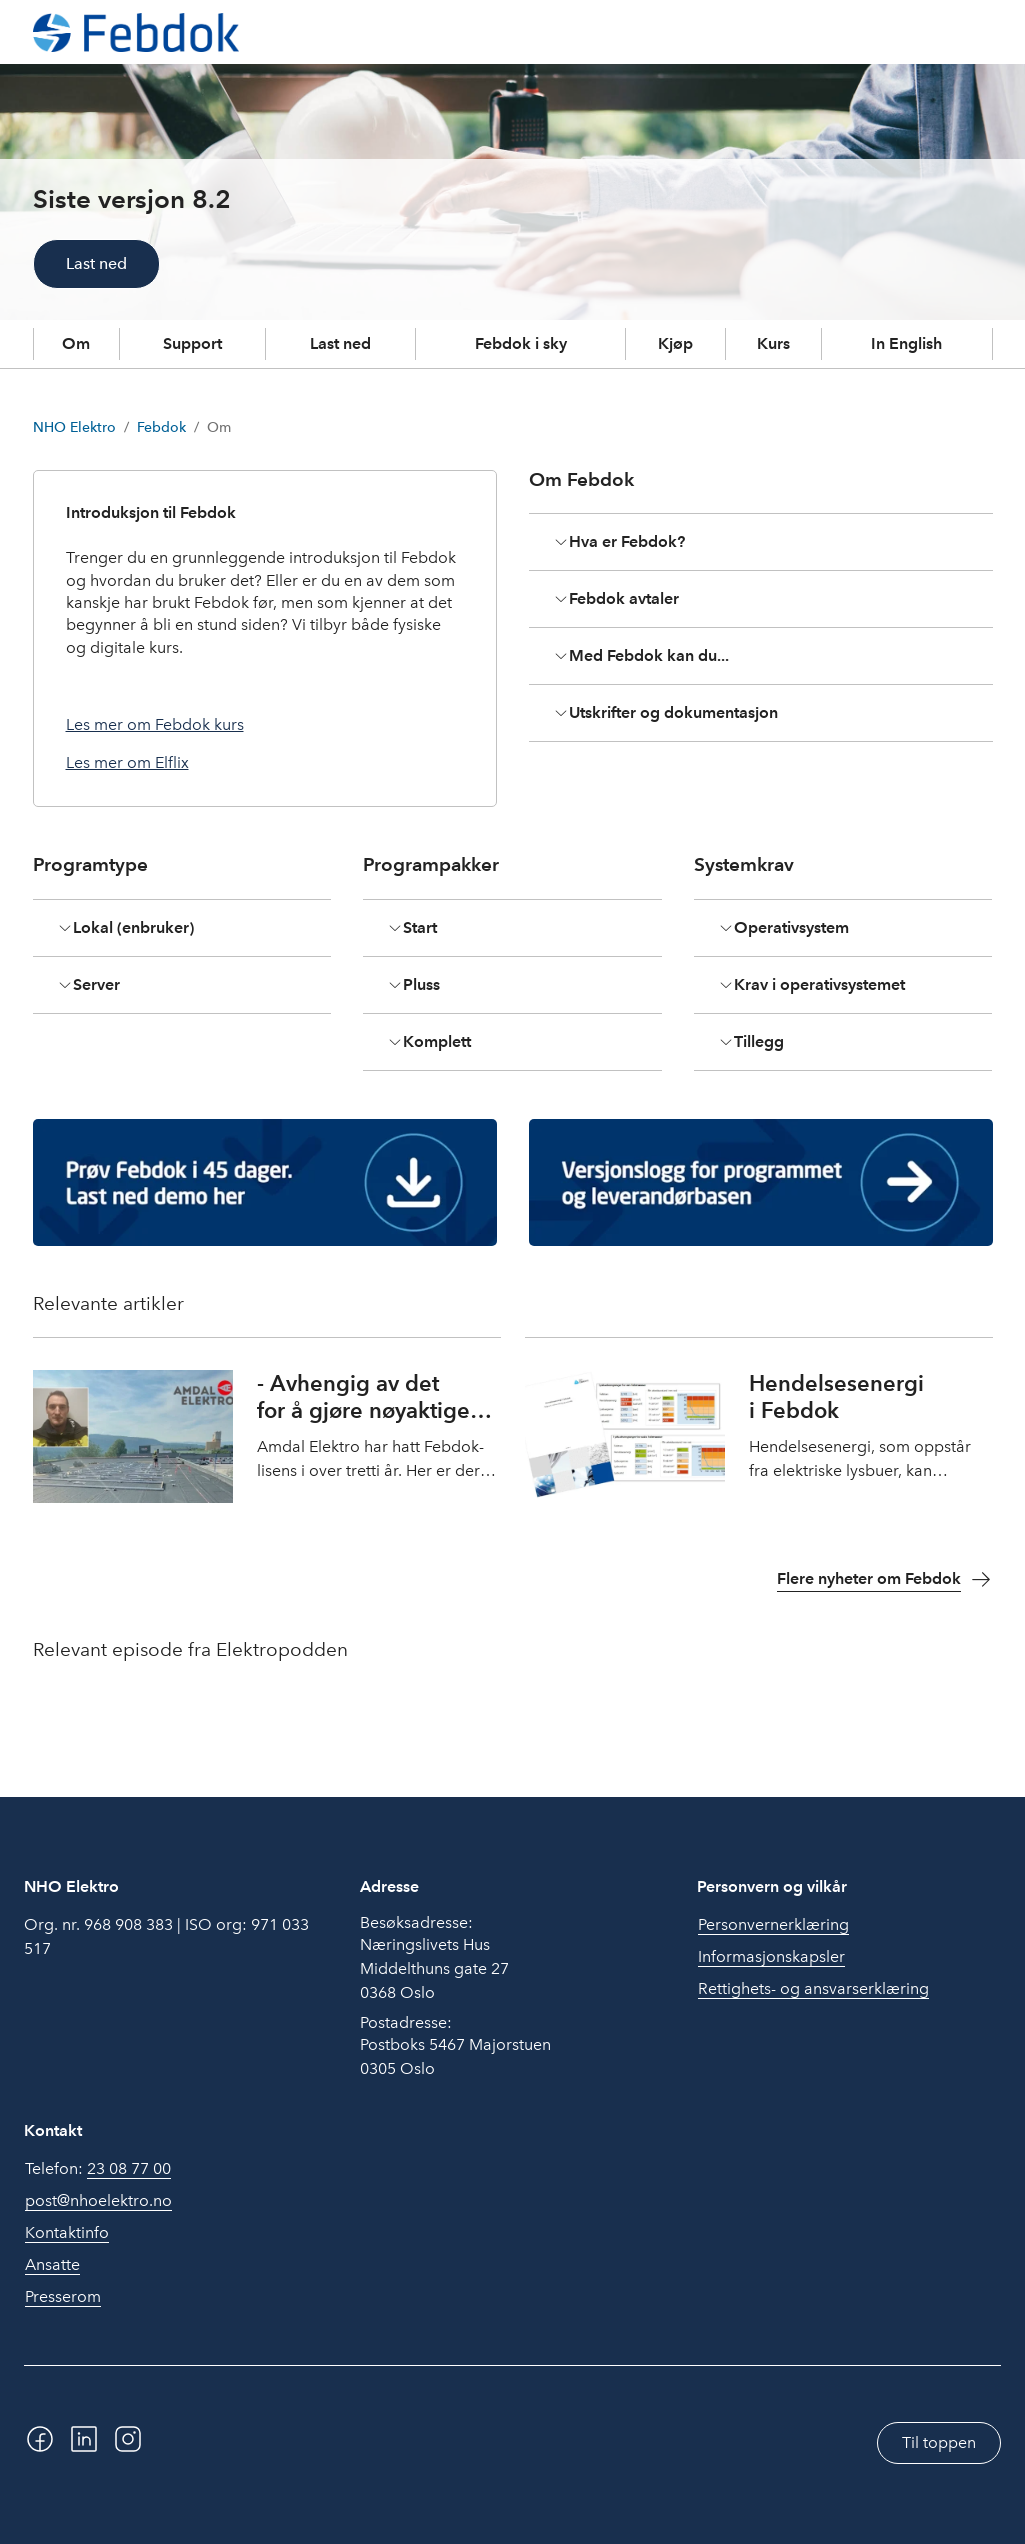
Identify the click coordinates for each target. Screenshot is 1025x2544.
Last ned (96, 263)
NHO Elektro (74, 427)
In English (906, 343)
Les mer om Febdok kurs (155, 724)
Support (192, 343)
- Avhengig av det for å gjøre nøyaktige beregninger (363, 1410)
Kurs (773, 343)
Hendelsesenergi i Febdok (836, 1397)
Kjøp (675, 343)
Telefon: (98, 2169)
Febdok (161, 427)
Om (76, 343)
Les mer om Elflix (127, 762)
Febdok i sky (521, 343)
